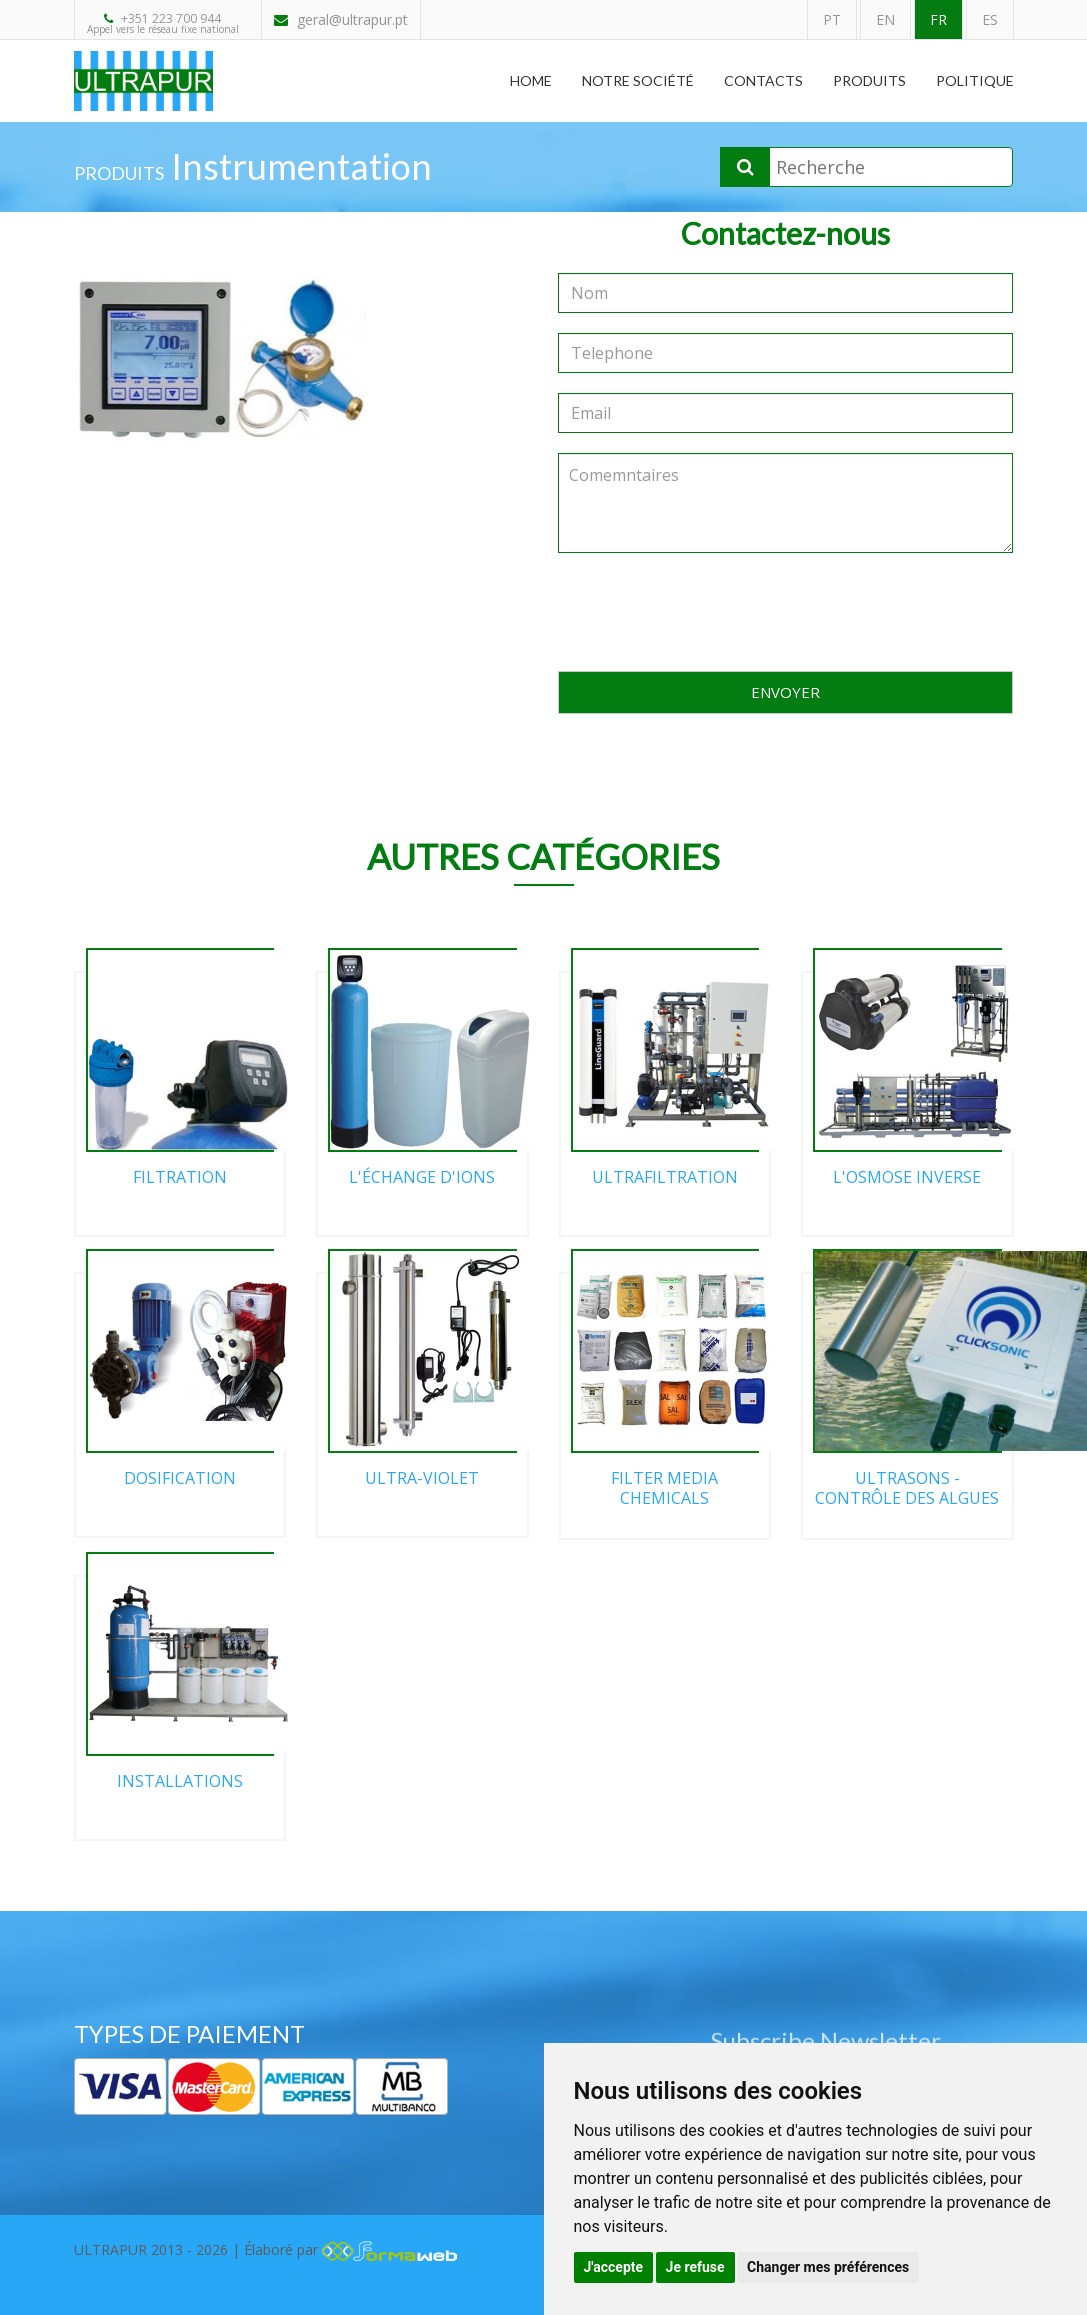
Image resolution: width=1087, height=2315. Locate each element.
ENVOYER (785, 692)
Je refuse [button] (695, 2267)
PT (832, 19)
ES (990, 19)
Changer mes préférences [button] (828, 2267)
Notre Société (638, 80)
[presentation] (786, 612)
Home (531, 80)
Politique (975, 80)
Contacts (763, 80)
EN (885, 19)
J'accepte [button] (614, 2267)
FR (938, 19)
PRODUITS (119, 173)
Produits (869, 80)
